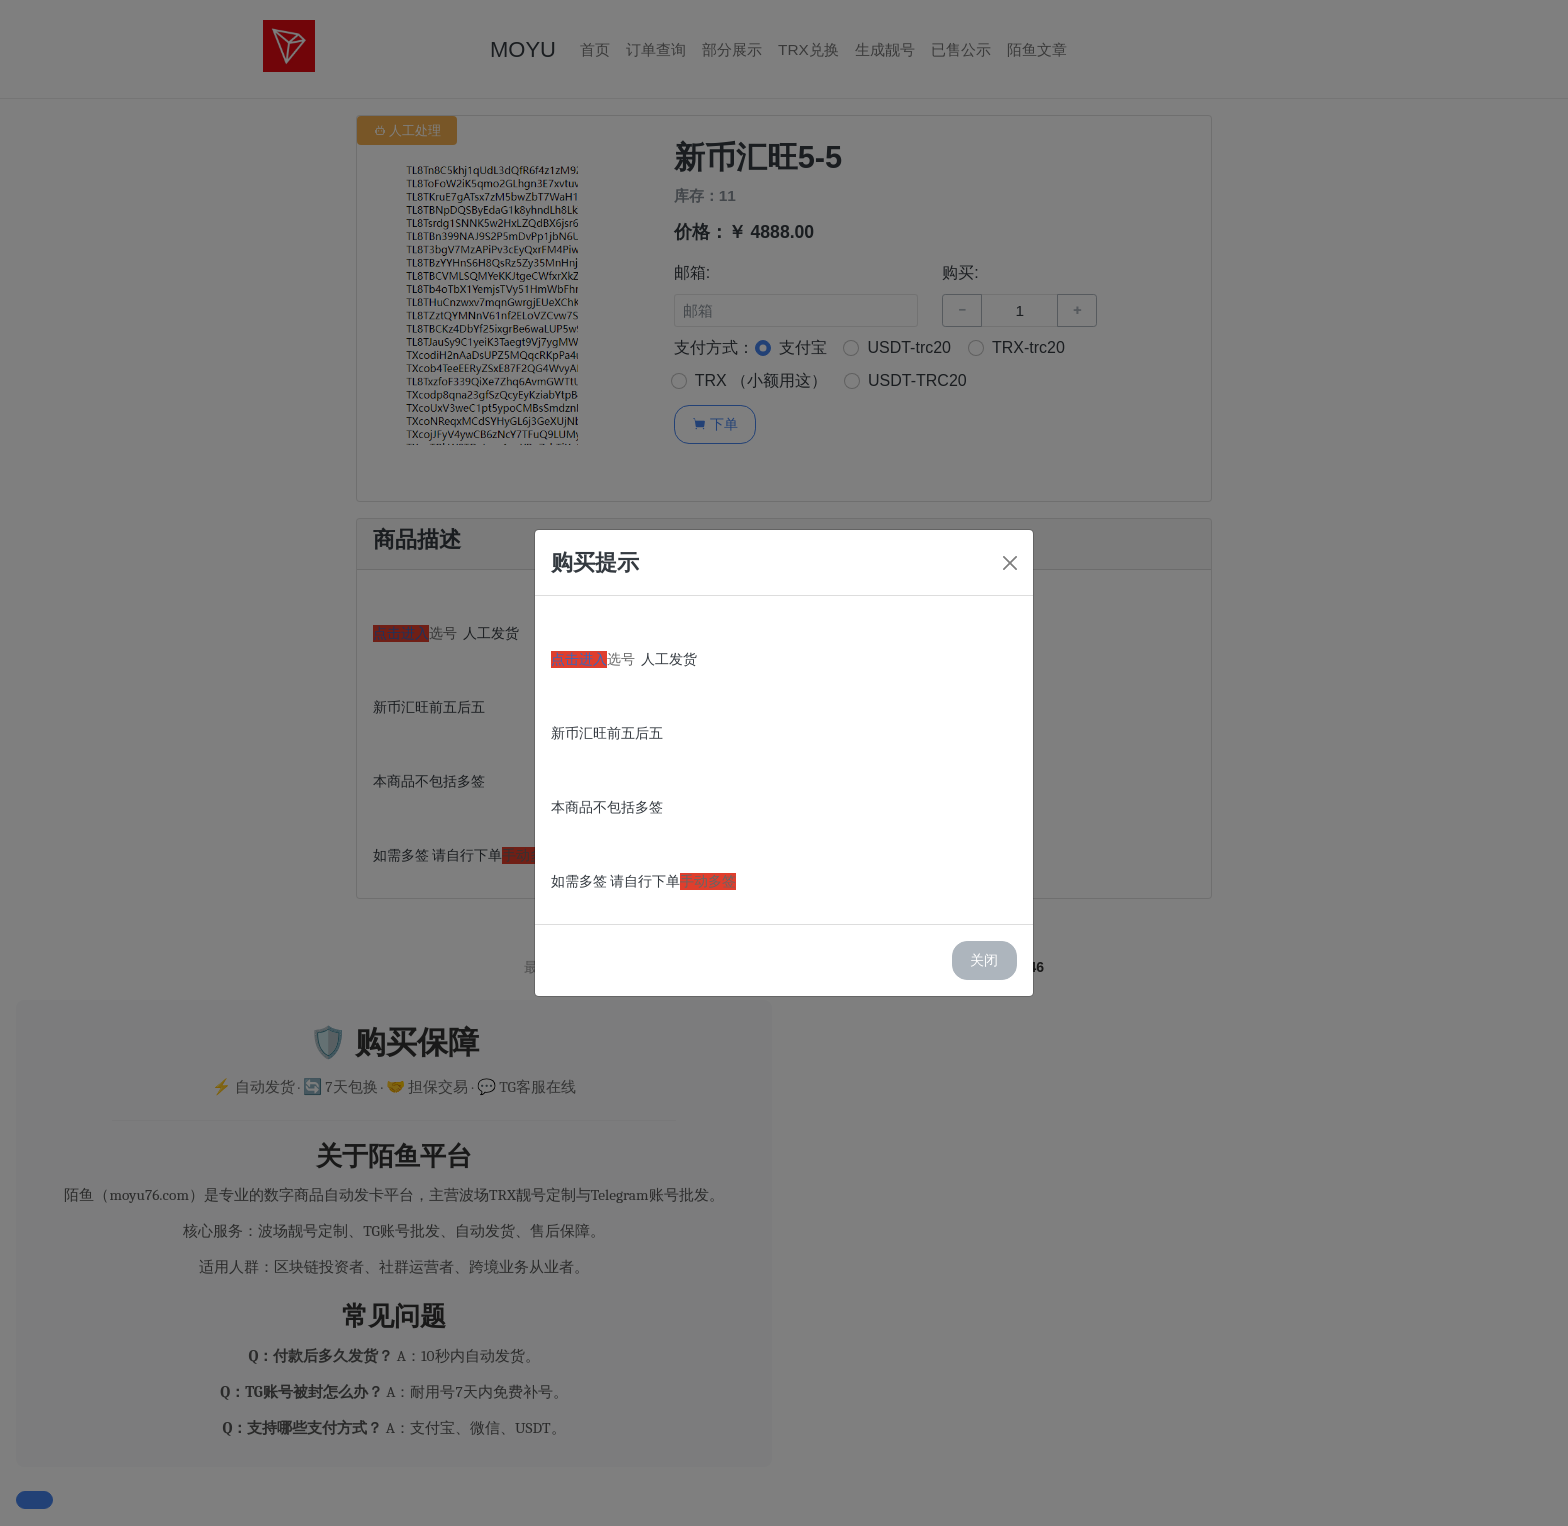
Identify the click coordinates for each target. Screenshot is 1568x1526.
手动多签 (708, 881)
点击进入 (579, 659)
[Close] (1010, 563)
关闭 (984, 960)
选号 (621, 659)
